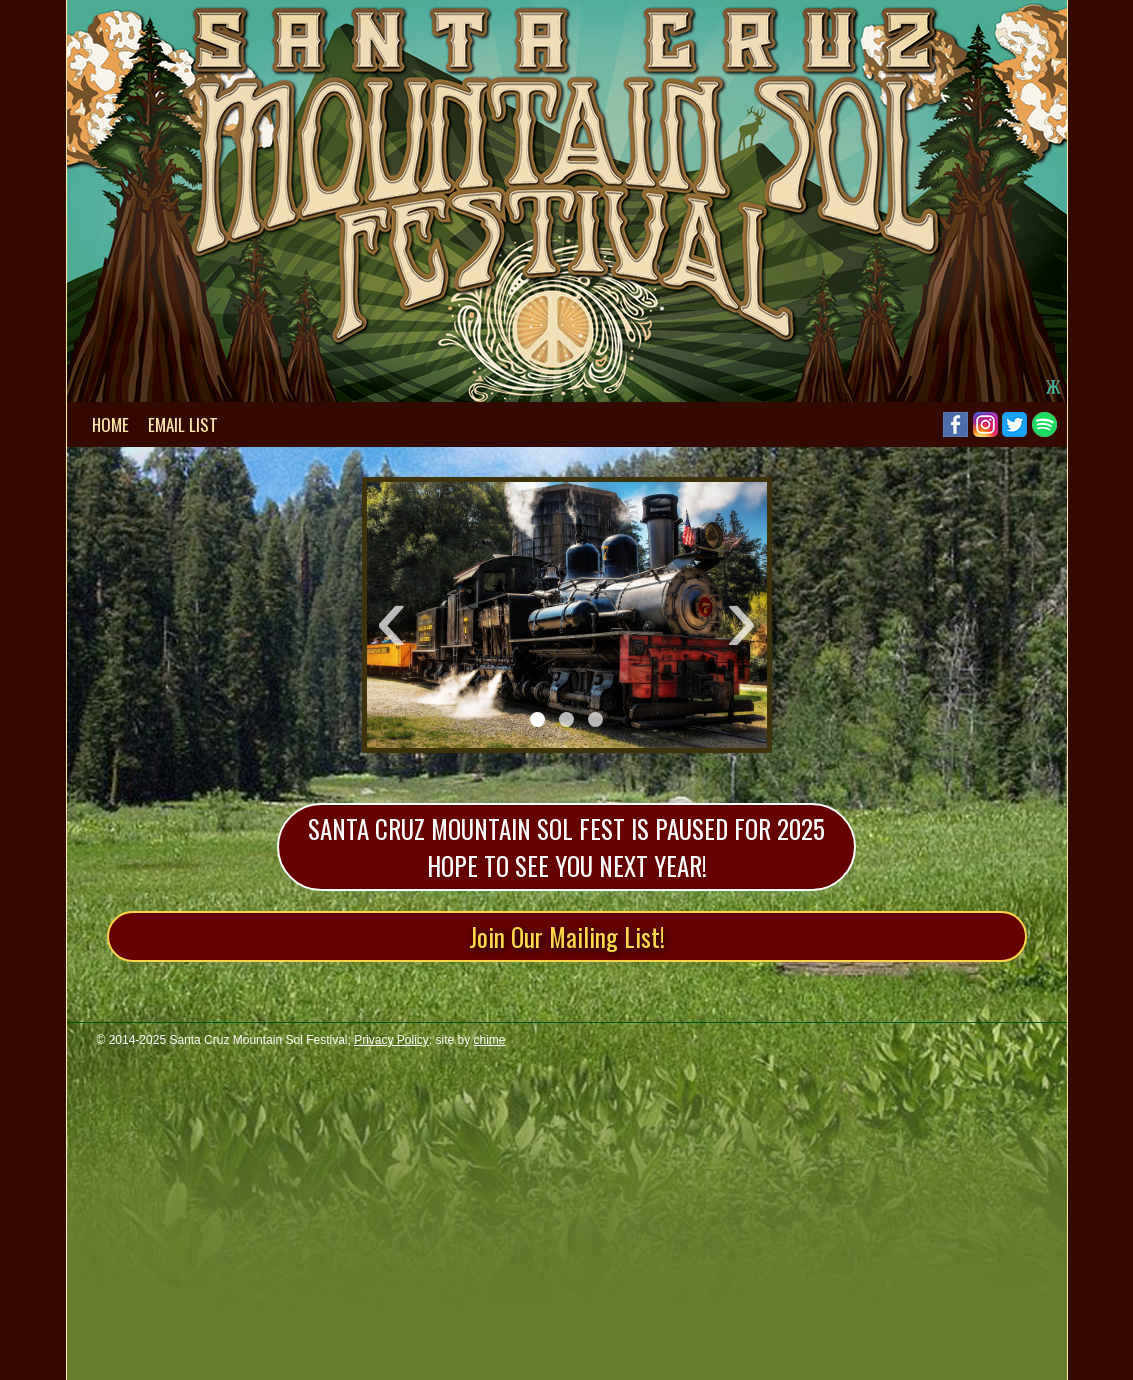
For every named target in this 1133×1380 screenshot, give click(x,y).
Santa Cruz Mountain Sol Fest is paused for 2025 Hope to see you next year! (566, 847)
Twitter (1014, 424)
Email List (183, 424)
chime (490, 1040)
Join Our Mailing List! (567, 936)
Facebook (955, 424)
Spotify (1044, 424)
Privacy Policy (391, 1040)
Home (110, 424)
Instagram (985, 424)
